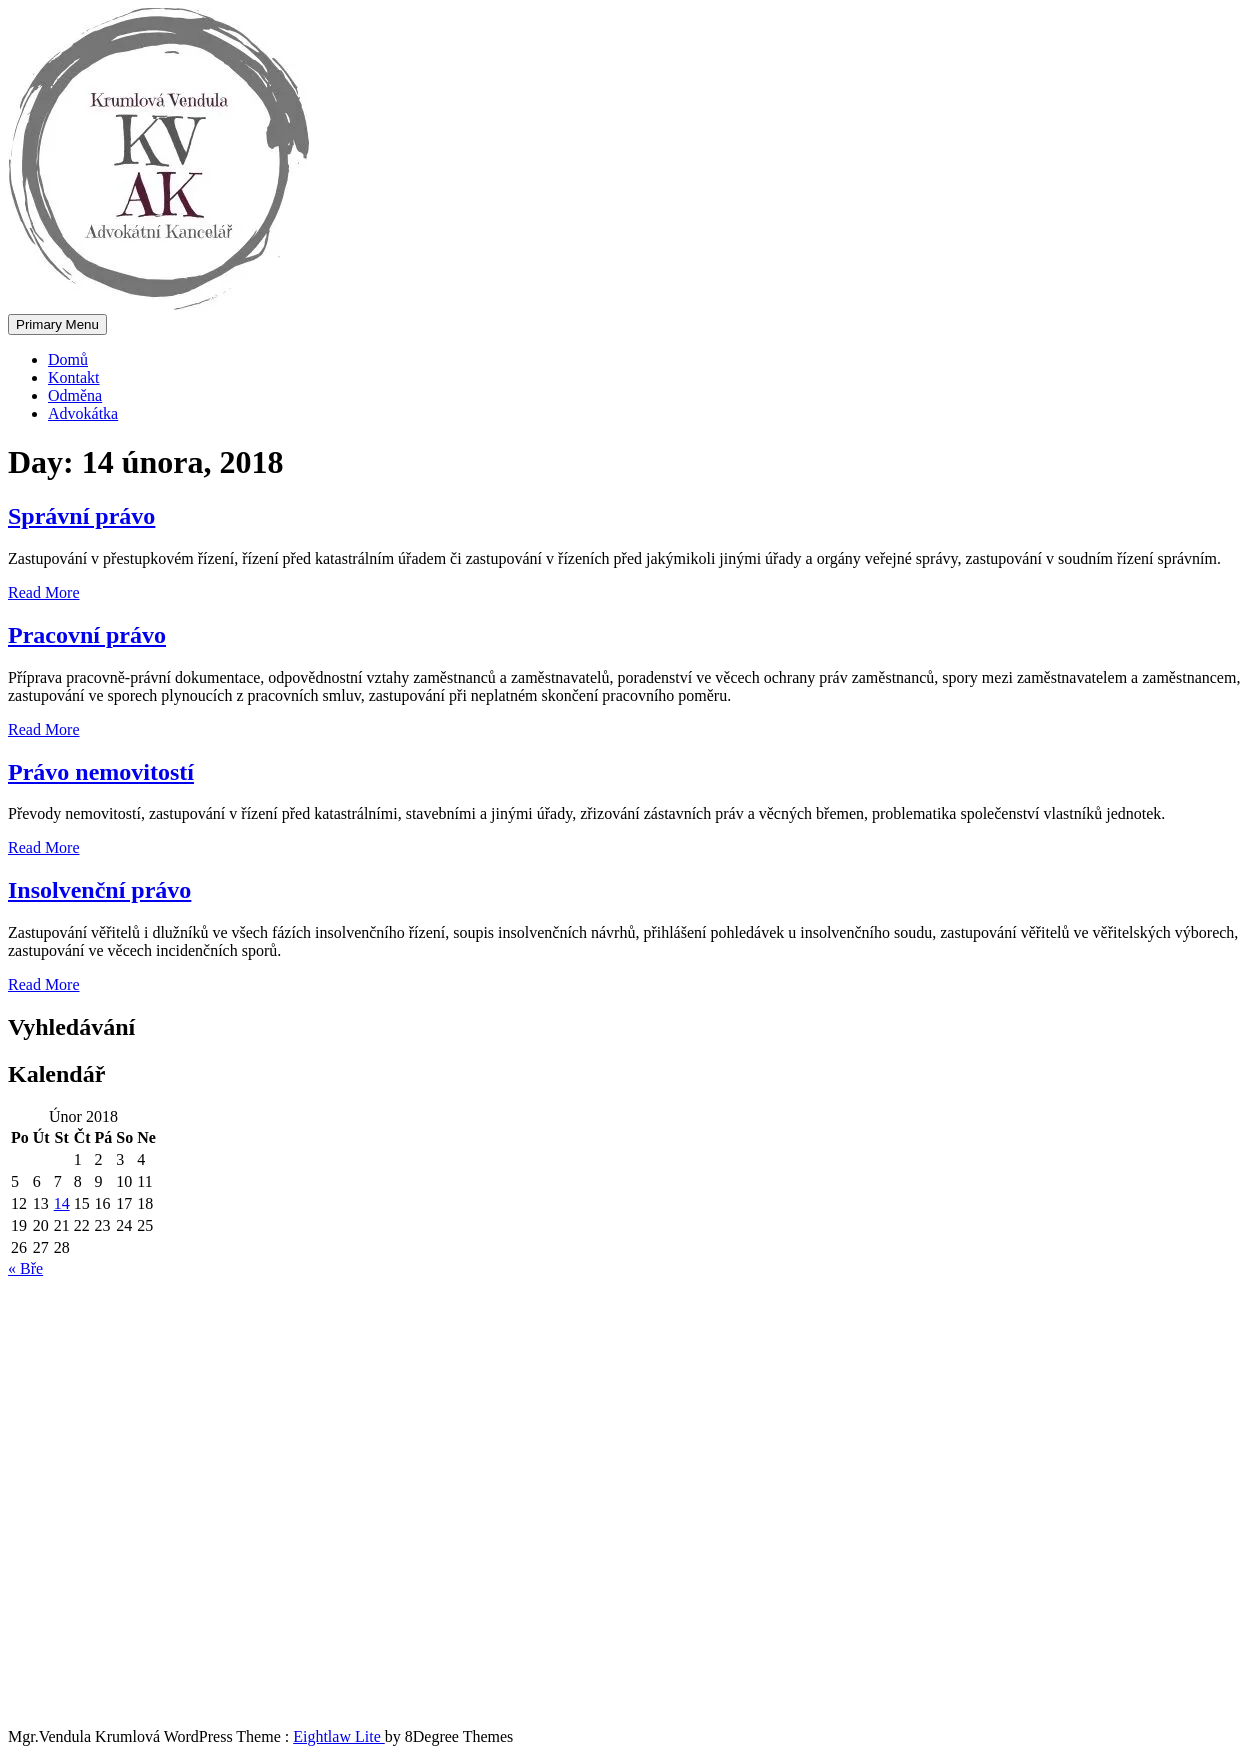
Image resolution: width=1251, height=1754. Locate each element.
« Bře (25, 1268)
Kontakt (74, 377)
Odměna (75, 395)
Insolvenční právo (99, 890)
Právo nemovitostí (101, 772)
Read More (44, 592)
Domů (68, 359)
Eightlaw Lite (339, 1736)
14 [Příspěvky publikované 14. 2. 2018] (62, 1203)
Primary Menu (57, 324)
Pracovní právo (87, 635)
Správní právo (81, 516)
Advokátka (83, 413)
